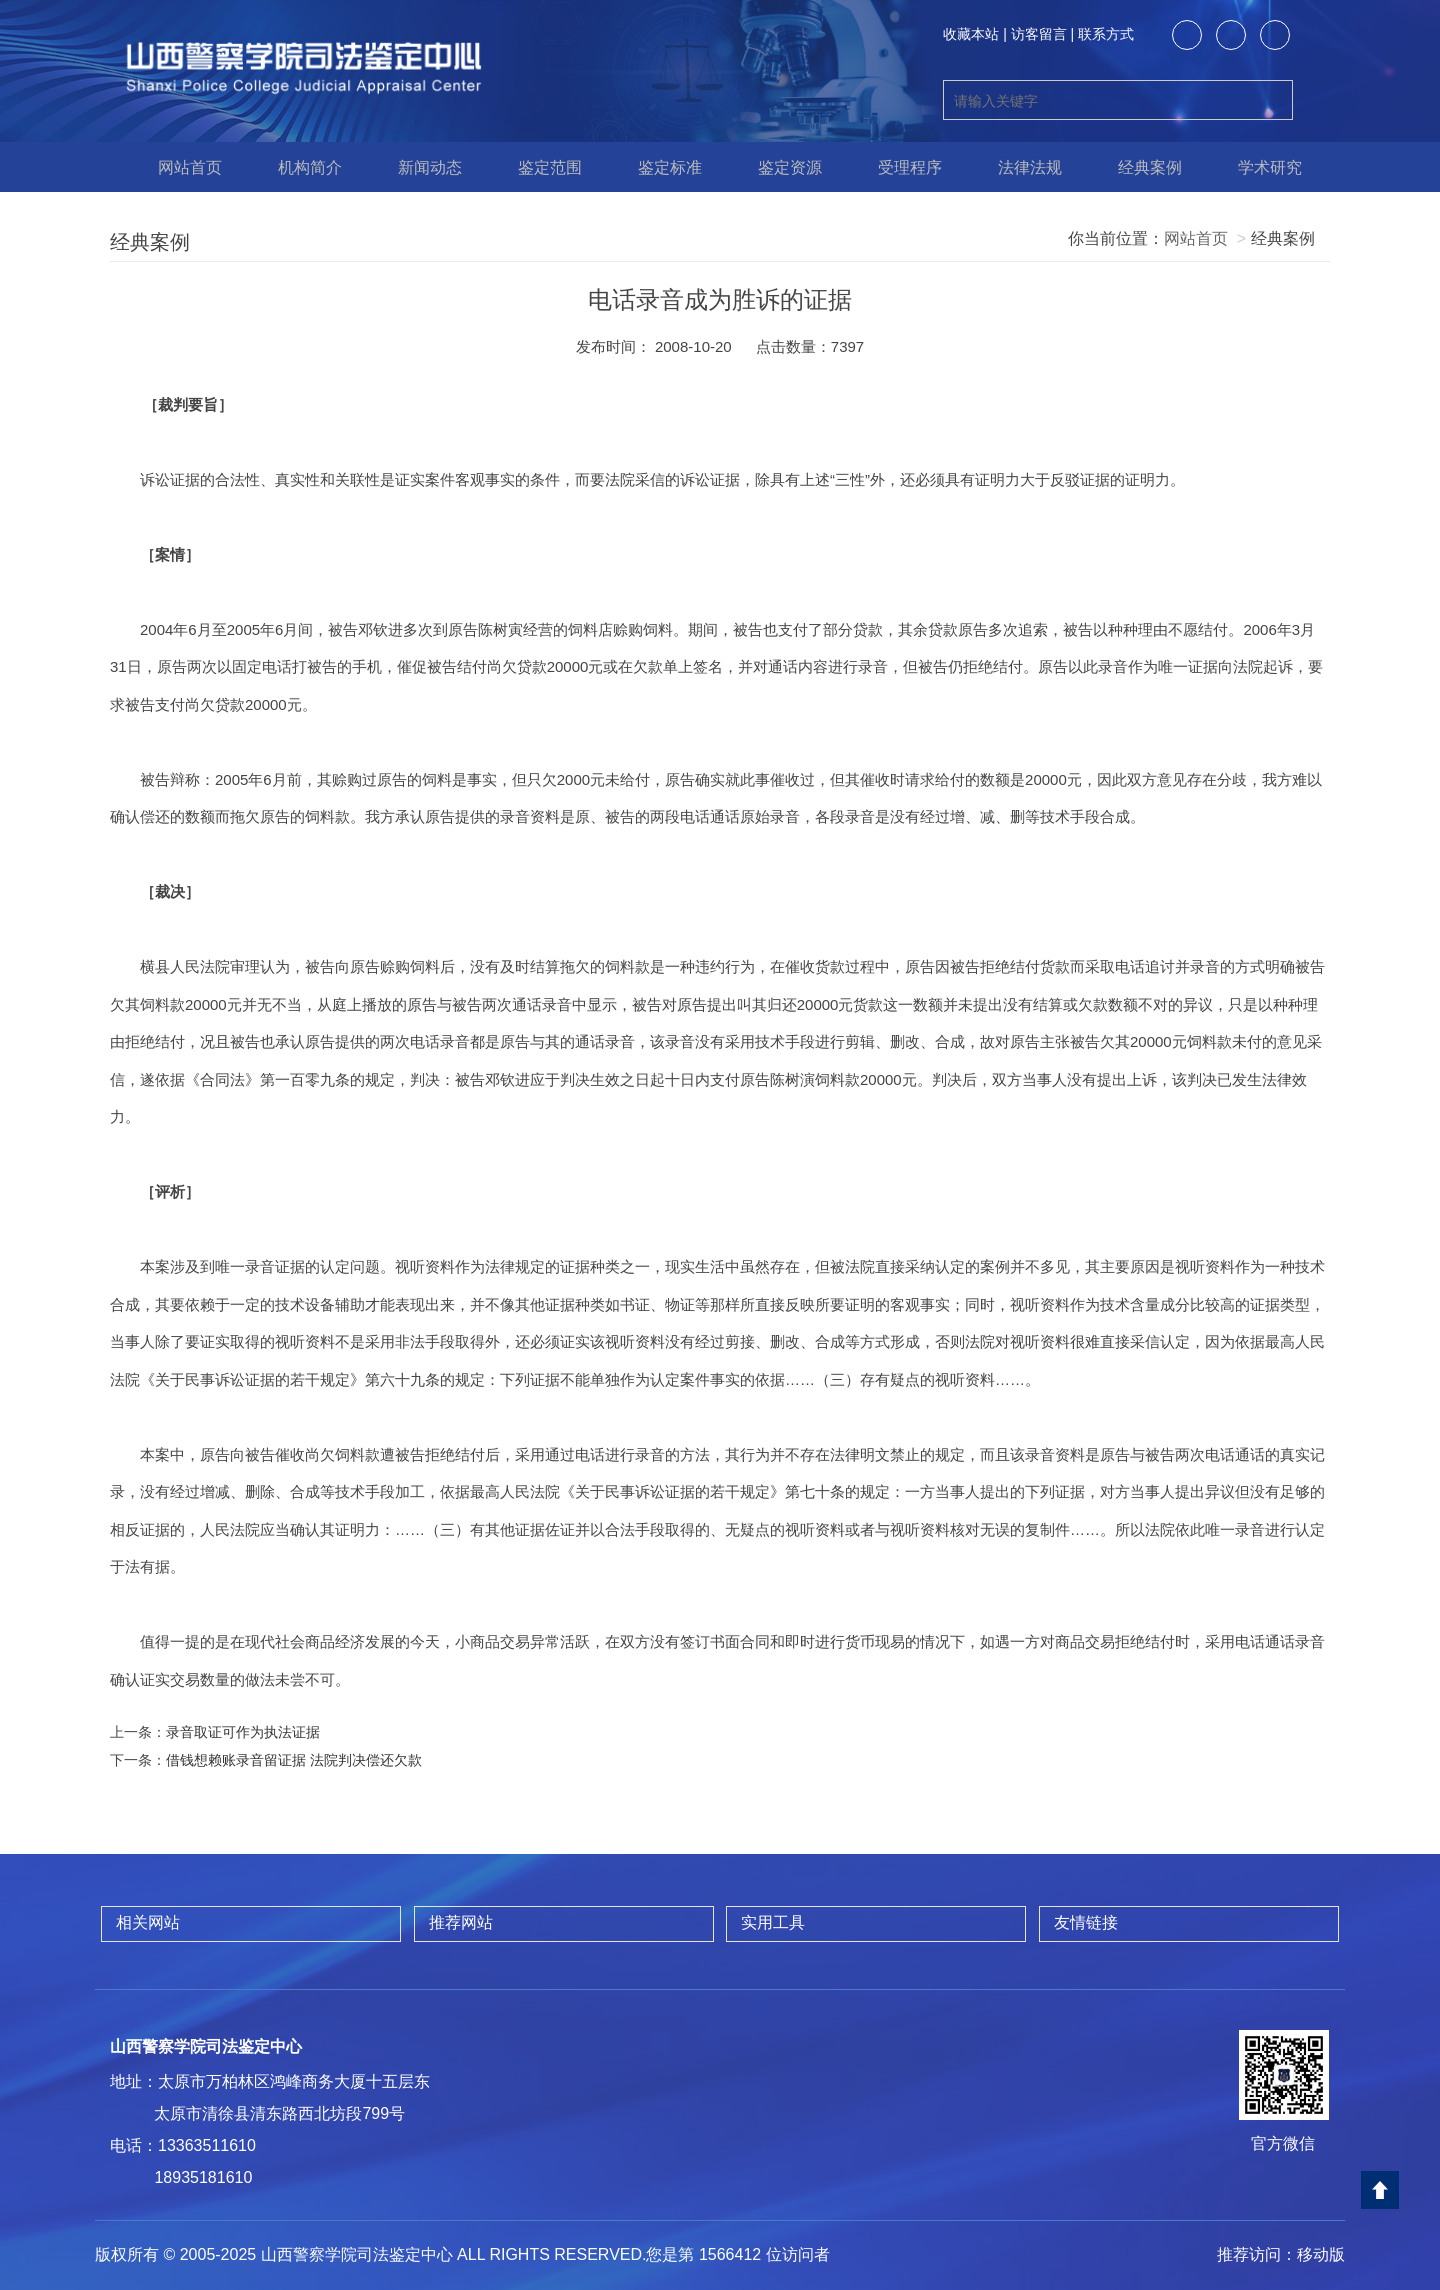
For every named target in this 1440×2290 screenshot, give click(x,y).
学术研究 (1260, 167)
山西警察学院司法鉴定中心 (206, 2046)
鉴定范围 (540, 167)
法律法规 (1020, 167)
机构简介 (300, 167)
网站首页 (180, 167)
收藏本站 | (975, 34)
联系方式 (1106, 34)
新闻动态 (420, 167)
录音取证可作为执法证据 (243, 1732)
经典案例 (1140, 167)
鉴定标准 (660, 167)
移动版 (1321, 2254)
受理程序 (900, 167)
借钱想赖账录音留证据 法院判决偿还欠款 (294, 1760)
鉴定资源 (780, 167)
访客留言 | (1043, 34)
